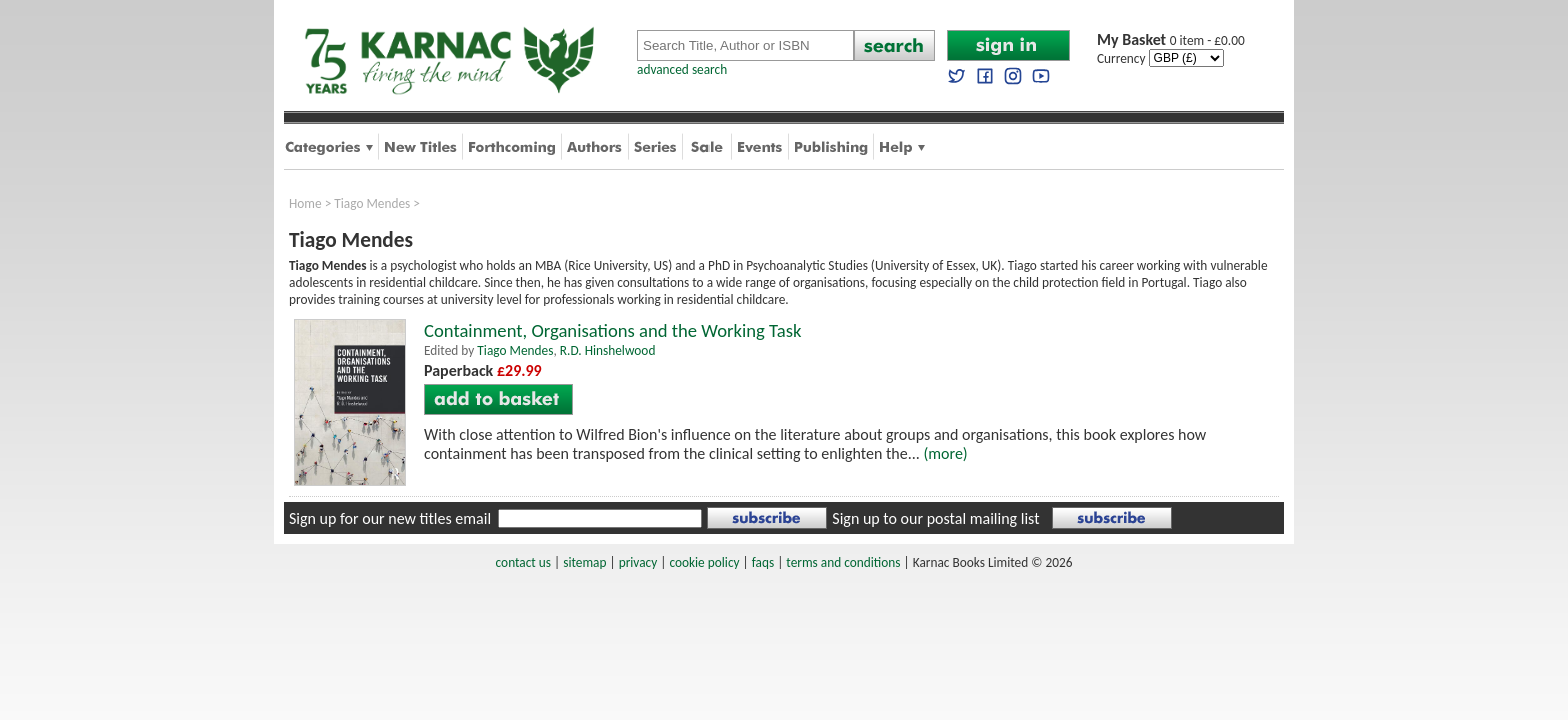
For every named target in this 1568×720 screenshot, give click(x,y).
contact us (523, 562)
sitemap (584, 562)
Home (305, 203)
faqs (763, 562)
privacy (638, 562)
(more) (945, 453)
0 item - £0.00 (1171, 40)
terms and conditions (843, 562)
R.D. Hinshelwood (608, 350)
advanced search (682, 69)
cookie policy (704, 562)
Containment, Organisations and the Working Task (612, 330)
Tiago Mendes (372, 203)
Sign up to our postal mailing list (935, 518)
